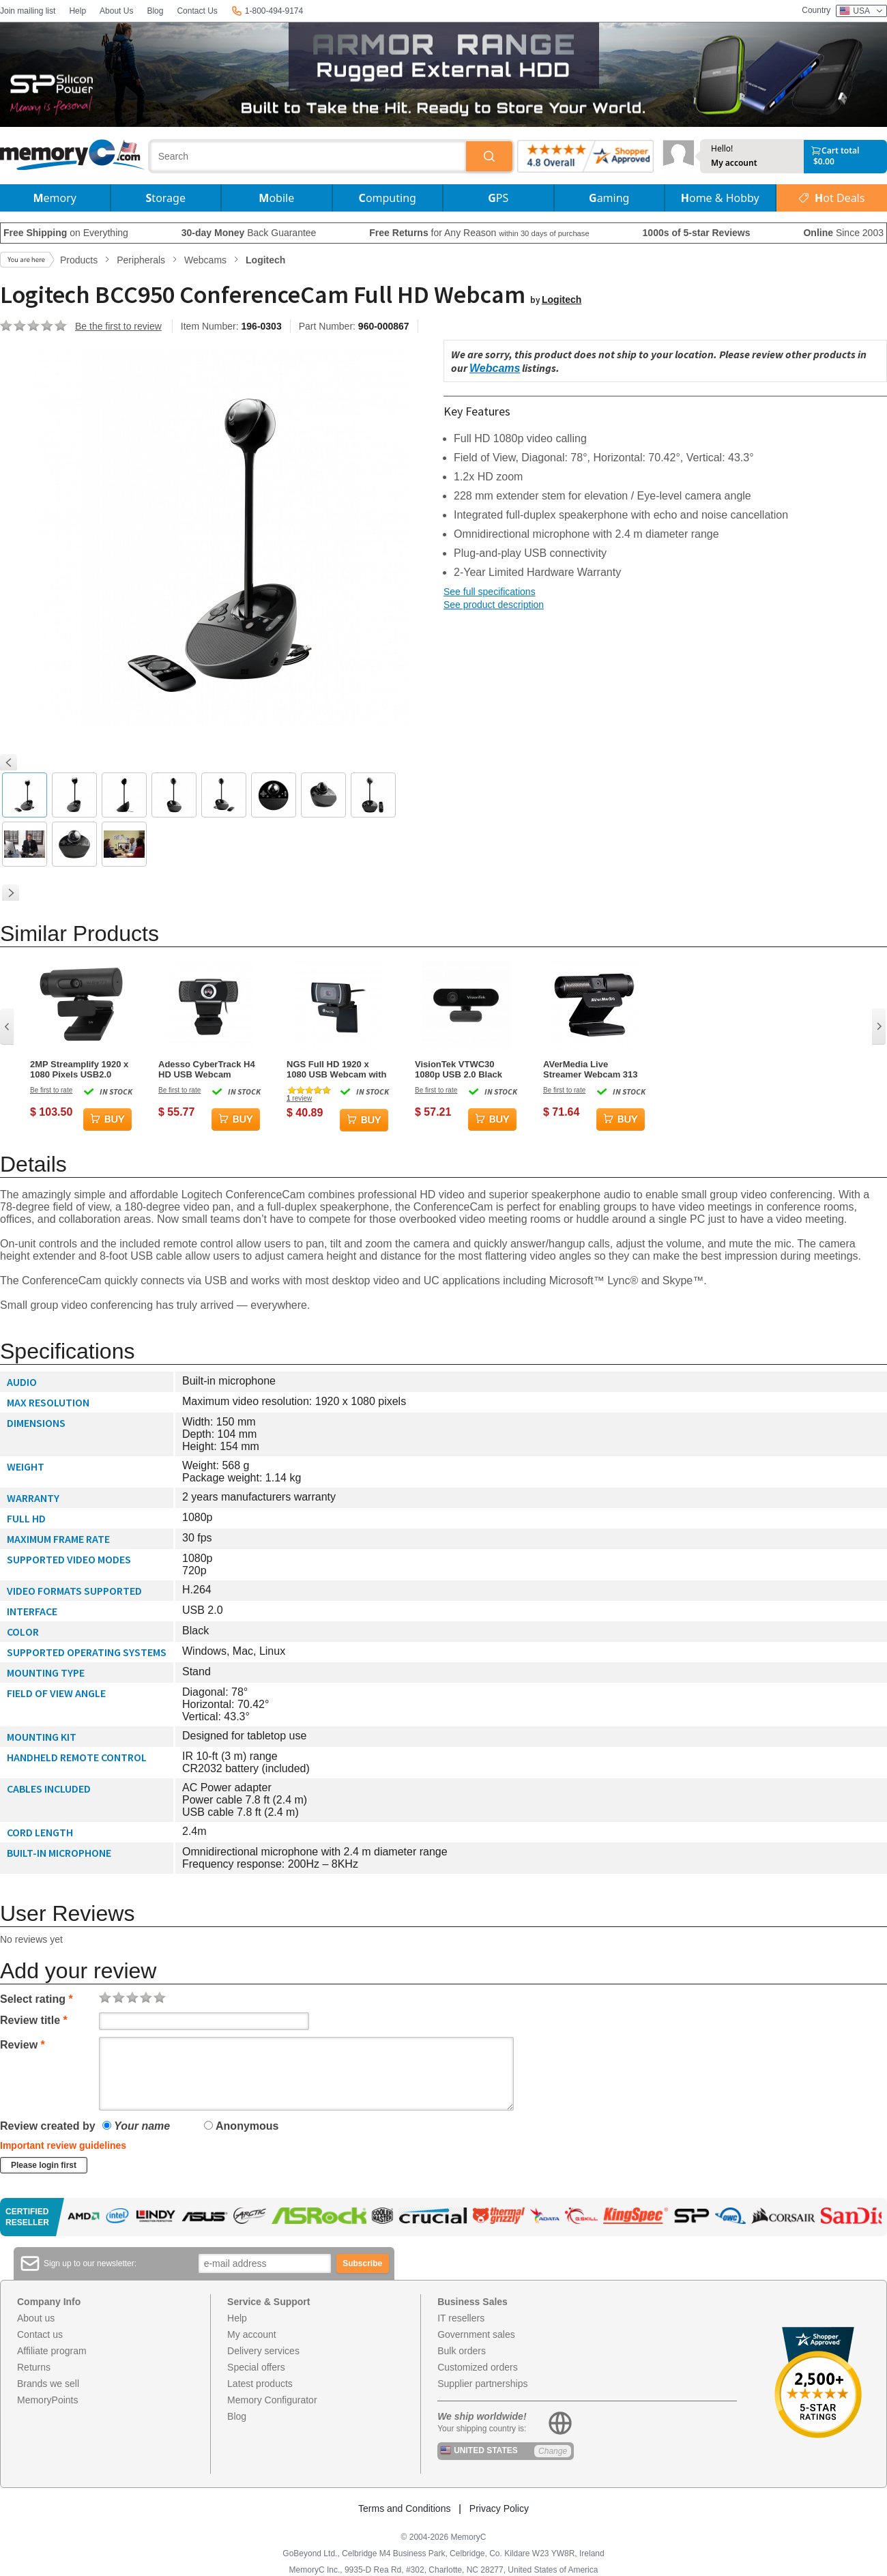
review (299, 1098)
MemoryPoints (47, 2399)
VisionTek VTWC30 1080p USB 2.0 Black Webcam (458, 1069)
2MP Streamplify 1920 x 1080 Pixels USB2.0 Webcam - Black (79, 1069)
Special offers (256, 2367)
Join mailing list (27, 11)
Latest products (260, 2383)
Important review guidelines (63, 2145)
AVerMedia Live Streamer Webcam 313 (590, 1069)
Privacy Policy (499, 2508)
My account (734, 163)
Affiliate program (52, 2350)
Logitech (561, 299)
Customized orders (477, 2367)
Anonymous (241, 2126)
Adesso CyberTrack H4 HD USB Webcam (206, 1069)
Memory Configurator (272, 2399)
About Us (116, 11)
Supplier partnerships (482, 2383)
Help (77, 11)
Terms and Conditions (404, 2508)
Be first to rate (51, 1090)
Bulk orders (461, 2350)
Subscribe (362, 2263)
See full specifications (490, 591)
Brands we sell (48, 2383)
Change (552, 2451)
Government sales (476, 2334)
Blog (155, 11)
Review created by (48, 2126)
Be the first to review (118, 326)
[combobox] (308, 156)
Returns (33, 2367)
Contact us (40, 2334)
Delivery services (263, 2350)
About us (36, 2318)
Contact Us (197, 11)
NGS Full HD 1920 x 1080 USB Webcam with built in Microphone (336, 1069)
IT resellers (460, 2318)
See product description (494, 604)
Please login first (43, 2165)
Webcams (494, 368)
